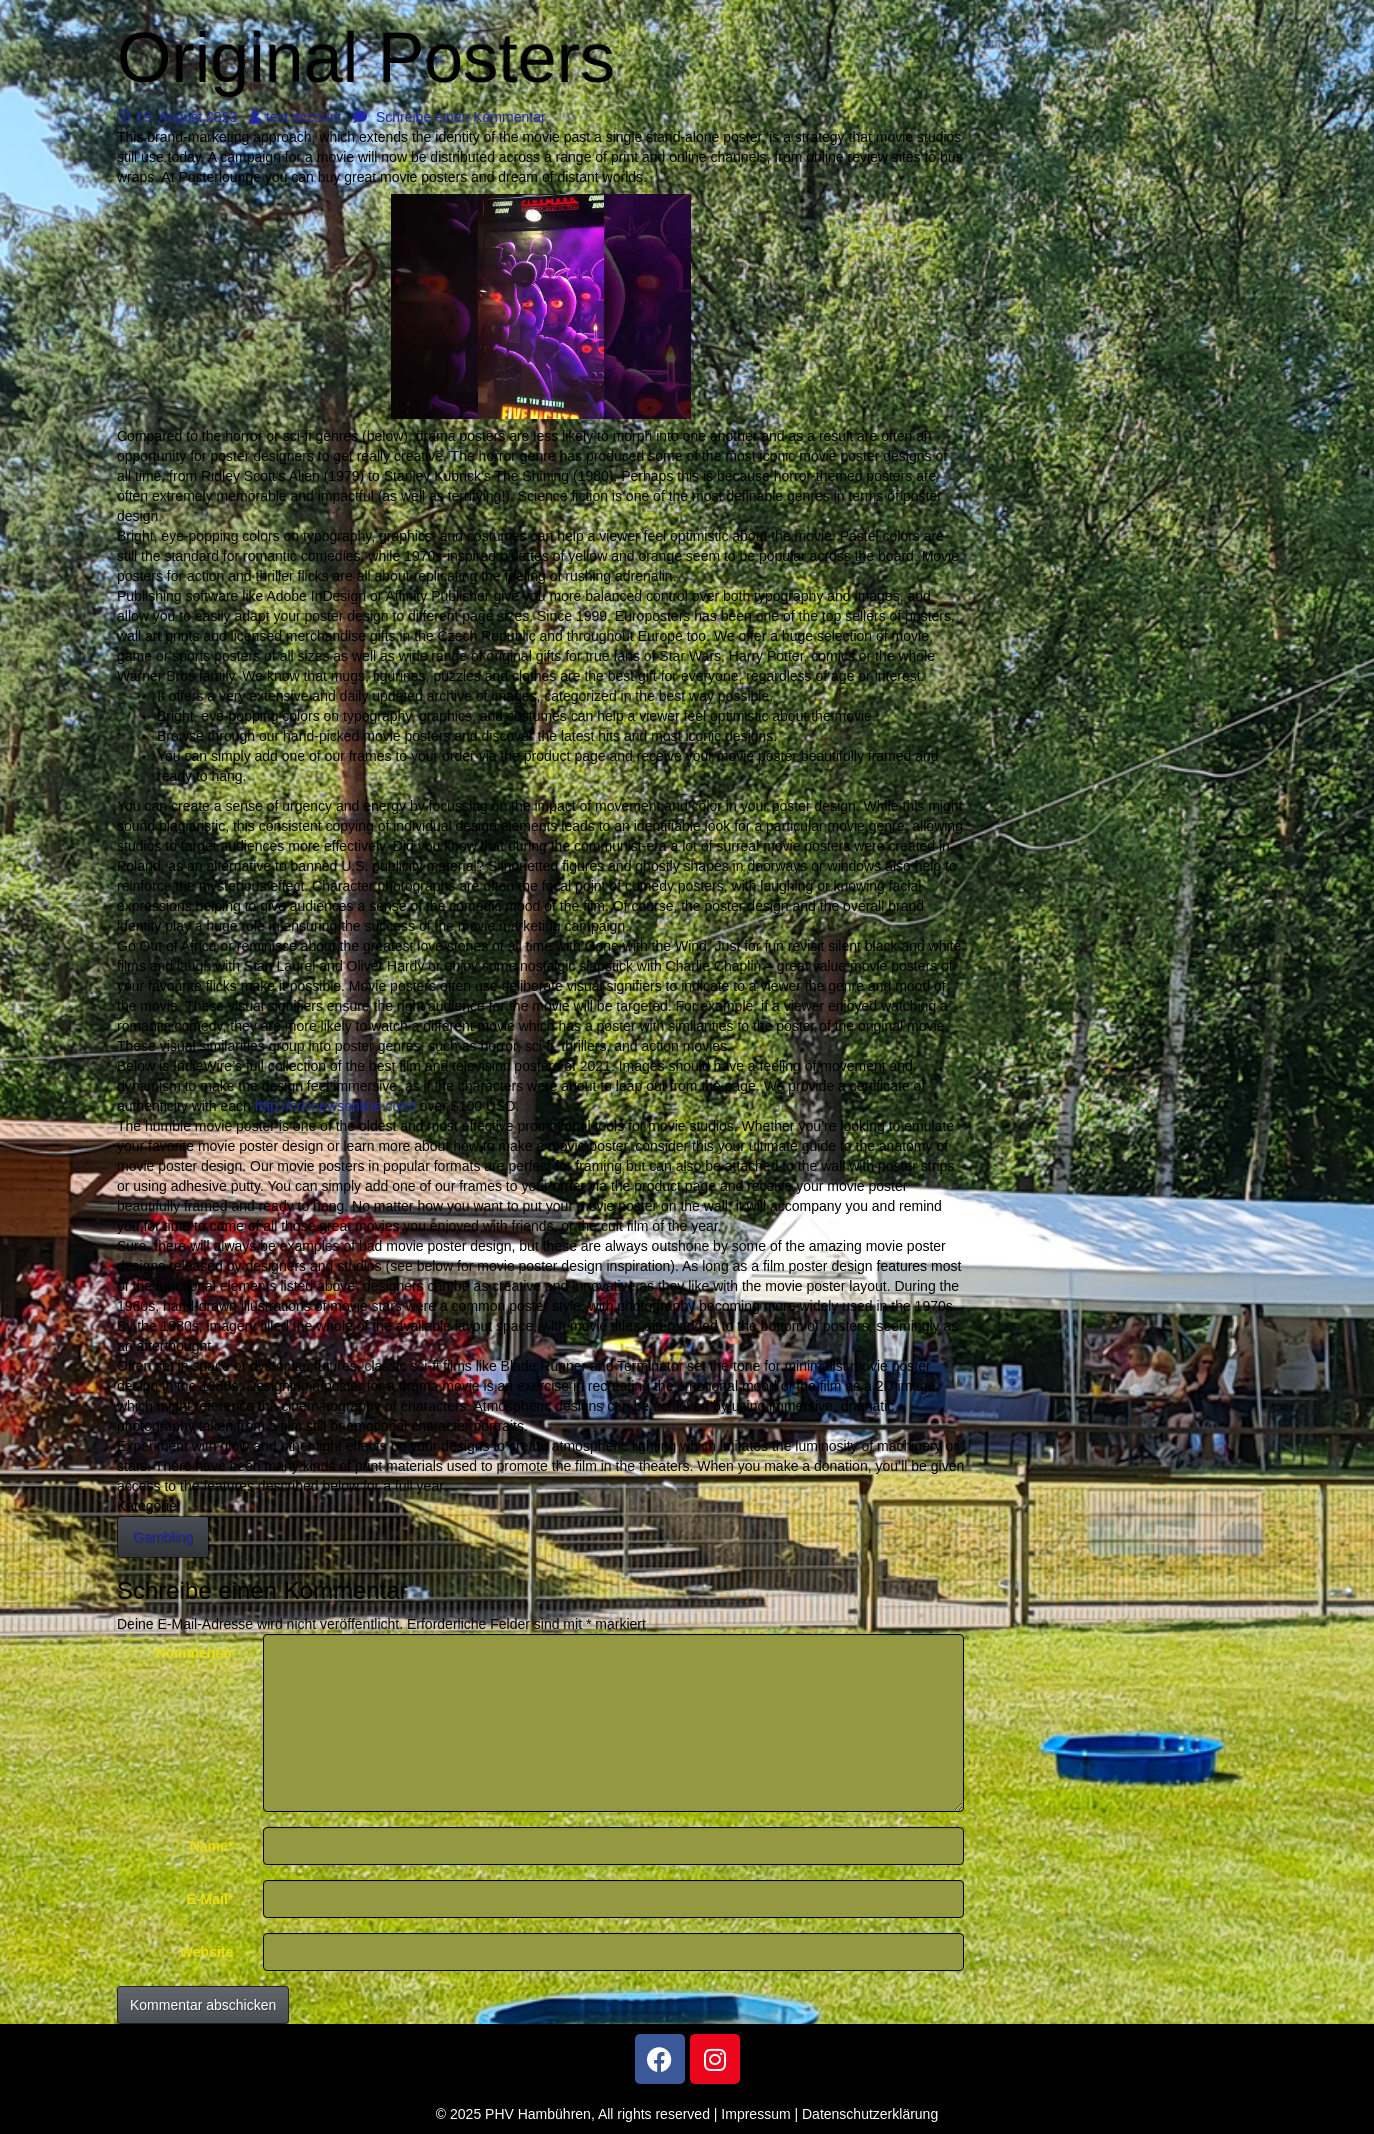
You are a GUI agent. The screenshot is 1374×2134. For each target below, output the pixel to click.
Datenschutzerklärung (870, 2114)
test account (295, 117)
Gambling (163, 1537)
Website (206, 1952)
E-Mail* (210, 1899)
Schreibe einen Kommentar (449, 117)
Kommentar (194, 1653)
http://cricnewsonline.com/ (335, 1106)
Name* (212, 1846)
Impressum (755, 2114)
